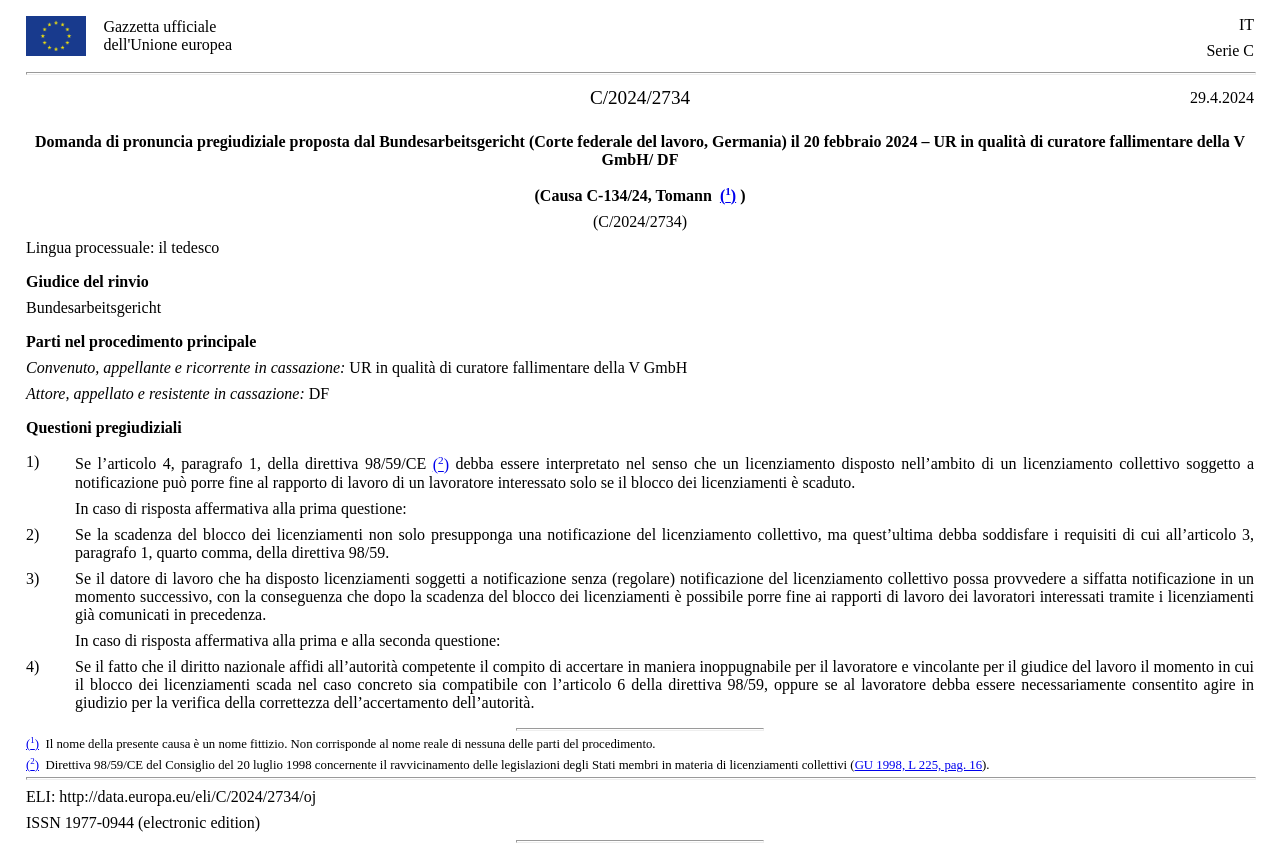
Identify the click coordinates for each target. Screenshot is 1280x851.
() (728, 195)
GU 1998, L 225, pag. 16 (918, 765)
